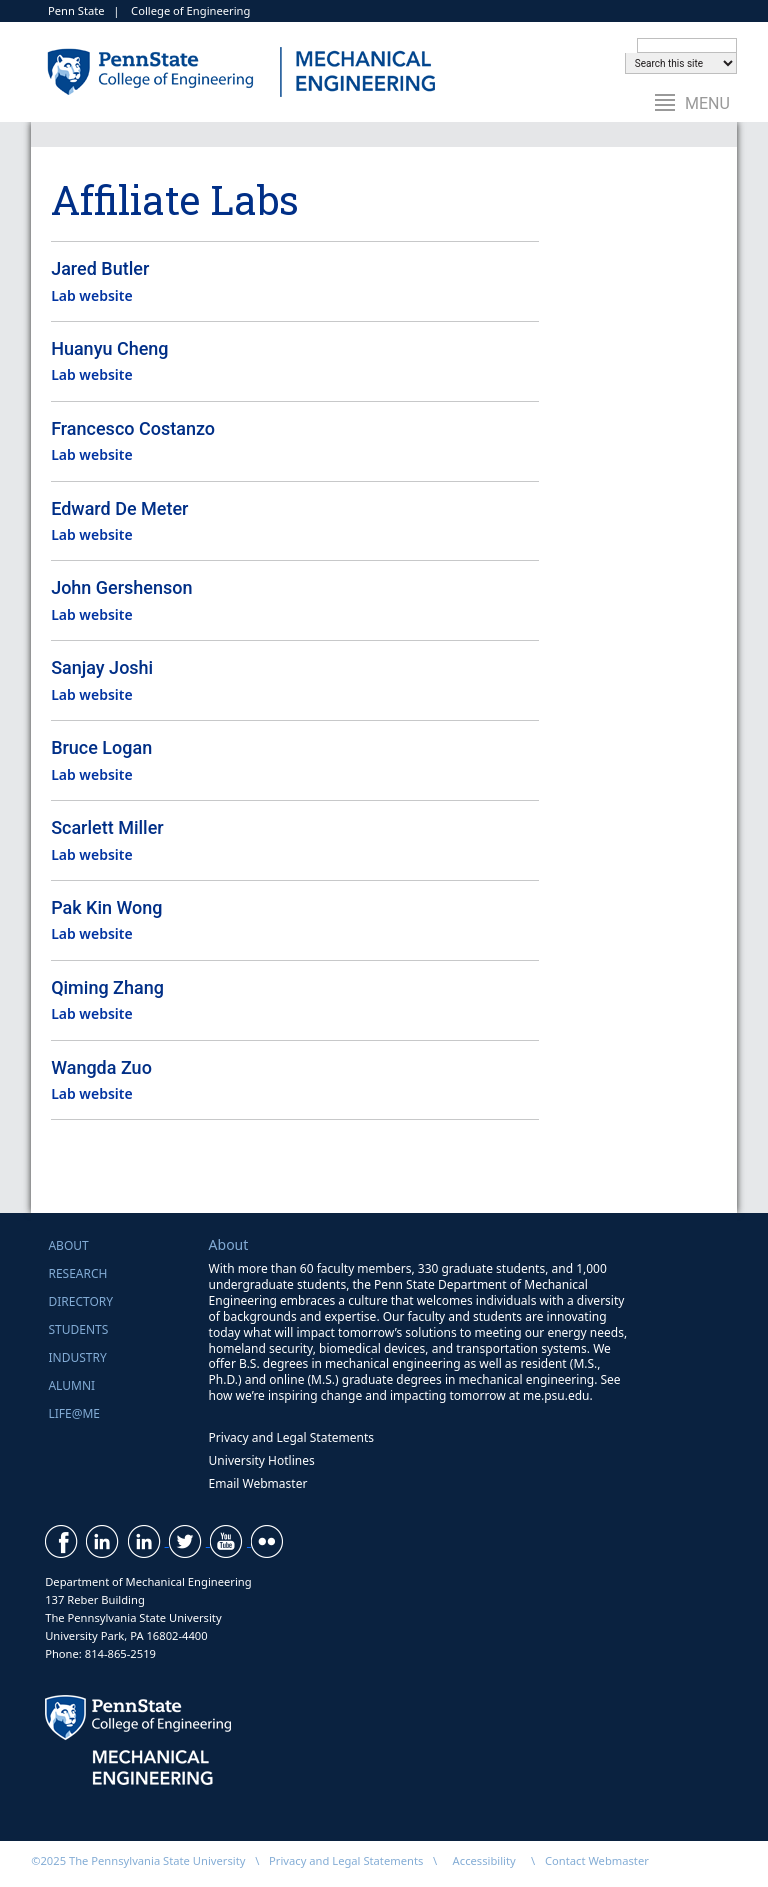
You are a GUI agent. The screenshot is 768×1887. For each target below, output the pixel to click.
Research (77, 1273)
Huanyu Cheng (109, 348)
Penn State (76, 10)
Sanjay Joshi (102, 667)
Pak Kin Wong (106, 907)
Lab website (92, 295)
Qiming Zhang (107, 987)
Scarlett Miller (107, 827)
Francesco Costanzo (133, 428)
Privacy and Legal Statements (291, 1437)
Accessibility (484, 1860)
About (68, 1245)
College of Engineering (190, 10)
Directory (80, 1301)
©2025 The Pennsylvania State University (138, 1860)
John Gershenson (121, 587)
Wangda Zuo (101, 1067)
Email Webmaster (258, 1483)
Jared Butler (100, 268)
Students (78, 1329)
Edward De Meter (119, 508)
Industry (77, 1357)
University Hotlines (262, 1460)
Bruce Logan (101, 747)
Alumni (71, 1385)
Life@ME (74, 1413)
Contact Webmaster (597, 1860)
